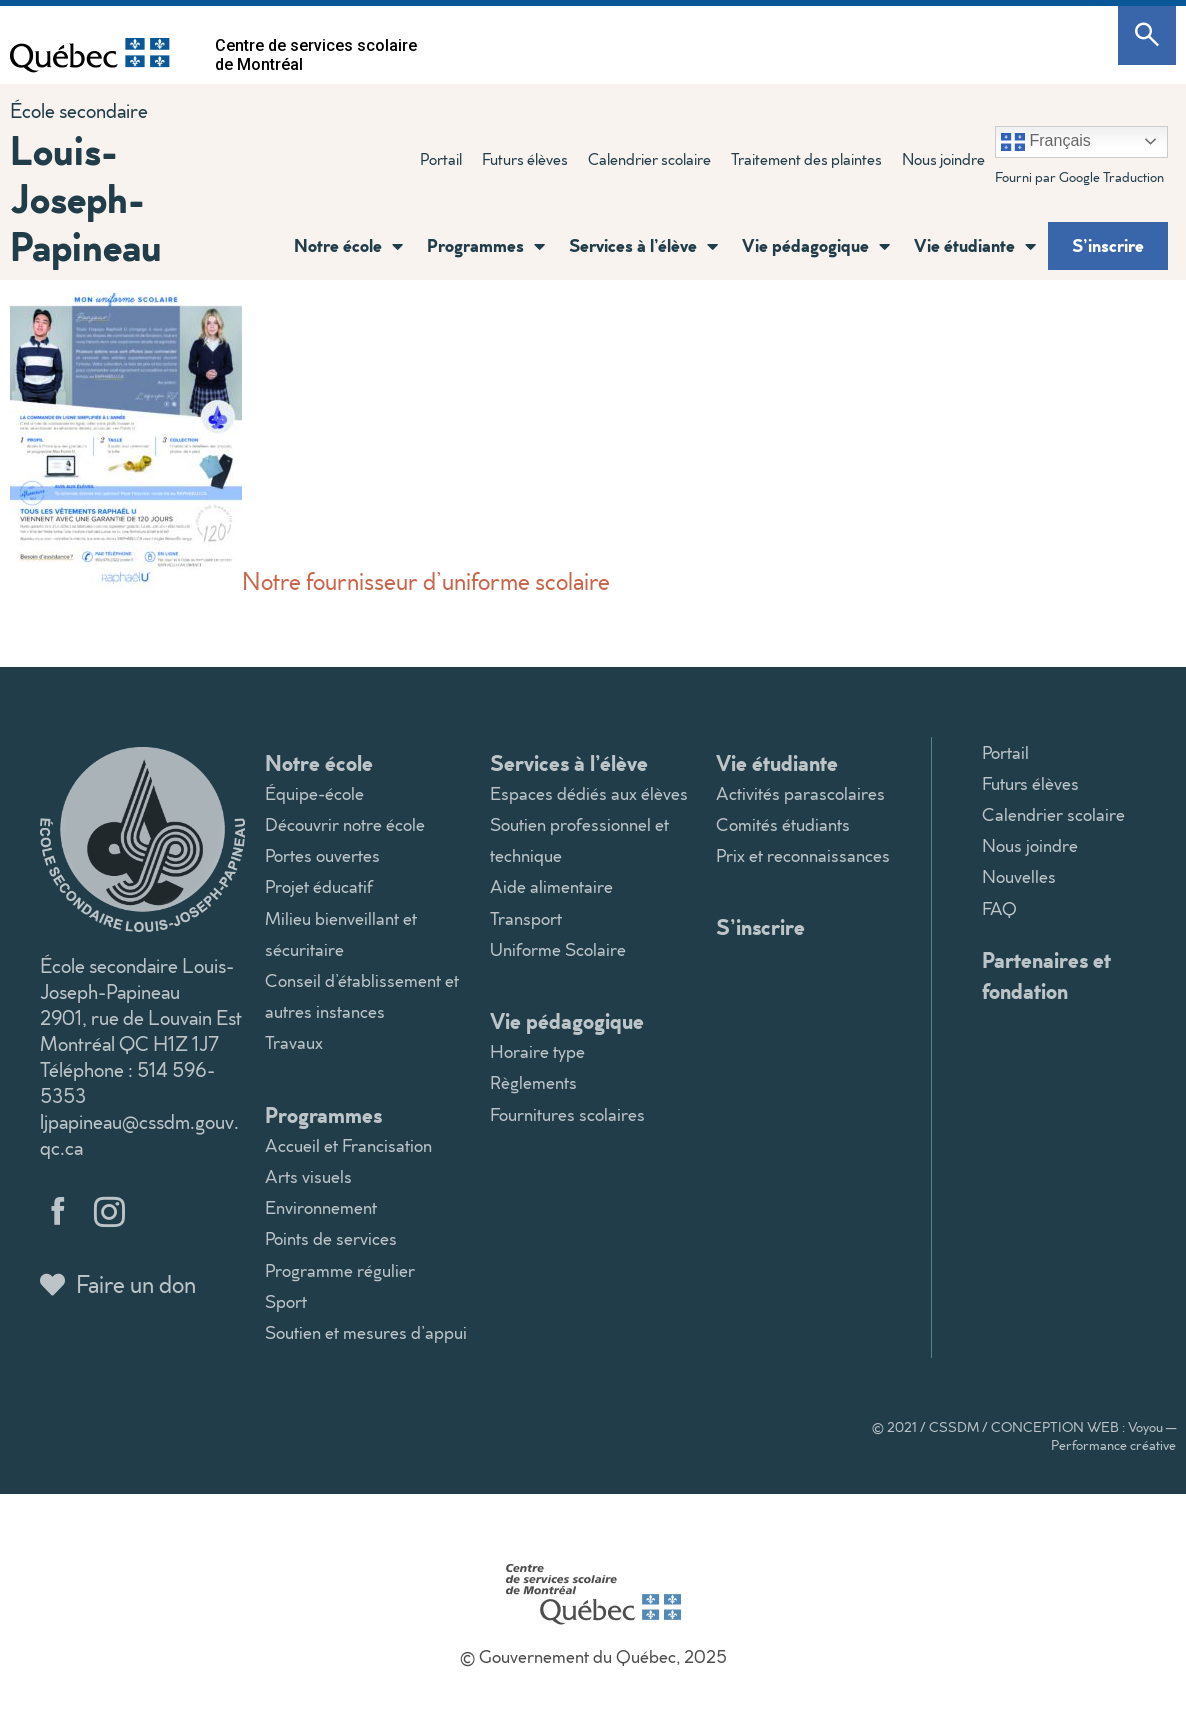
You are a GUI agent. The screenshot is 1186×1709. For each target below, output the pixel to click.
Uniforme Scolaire (558, 949)
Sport (286, 1301)
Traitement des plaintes (806, 159)
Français (1046, 142)
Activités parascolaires (800, 793)
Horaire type (537, 1051)
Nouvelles (1019, 876)
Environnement (321, 1207)
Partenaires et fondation (1046, 975)
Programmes (486, 246)
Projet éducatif (319, 886)
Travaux (294, 1042)
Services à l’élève (643, 246)
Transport (526, 918)
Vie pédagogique (816, 246)
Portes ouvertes (322, 855)
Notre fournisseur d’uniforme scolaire (310, 581)
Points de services (331, 1238)
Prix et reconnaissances (803, 855)
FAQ (999, 908)
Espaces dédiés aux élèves (589, 793)
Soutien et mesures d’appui (366, 1332)
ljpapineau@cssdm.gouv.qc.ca (139, 1134)
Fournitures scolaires (567, 1114)
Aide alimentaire (551, 886)
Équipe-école (314, 793)
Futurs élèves (525, 159)
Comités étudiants (783, 824)
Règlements (533, 1082)
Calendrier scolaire (649, 159)
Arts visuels (308, 1176)
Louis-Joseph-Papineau (86, 197)
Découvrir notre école (345, 824)
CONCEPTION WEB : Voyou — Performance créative (1083, 1436)
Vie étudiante (975, 246)
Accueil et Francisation (348, 1145)
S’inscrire (1108, 245)
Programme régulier (340, 1270)
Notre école (348, 246)
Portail (441, 159)
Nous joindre (943, 159)
